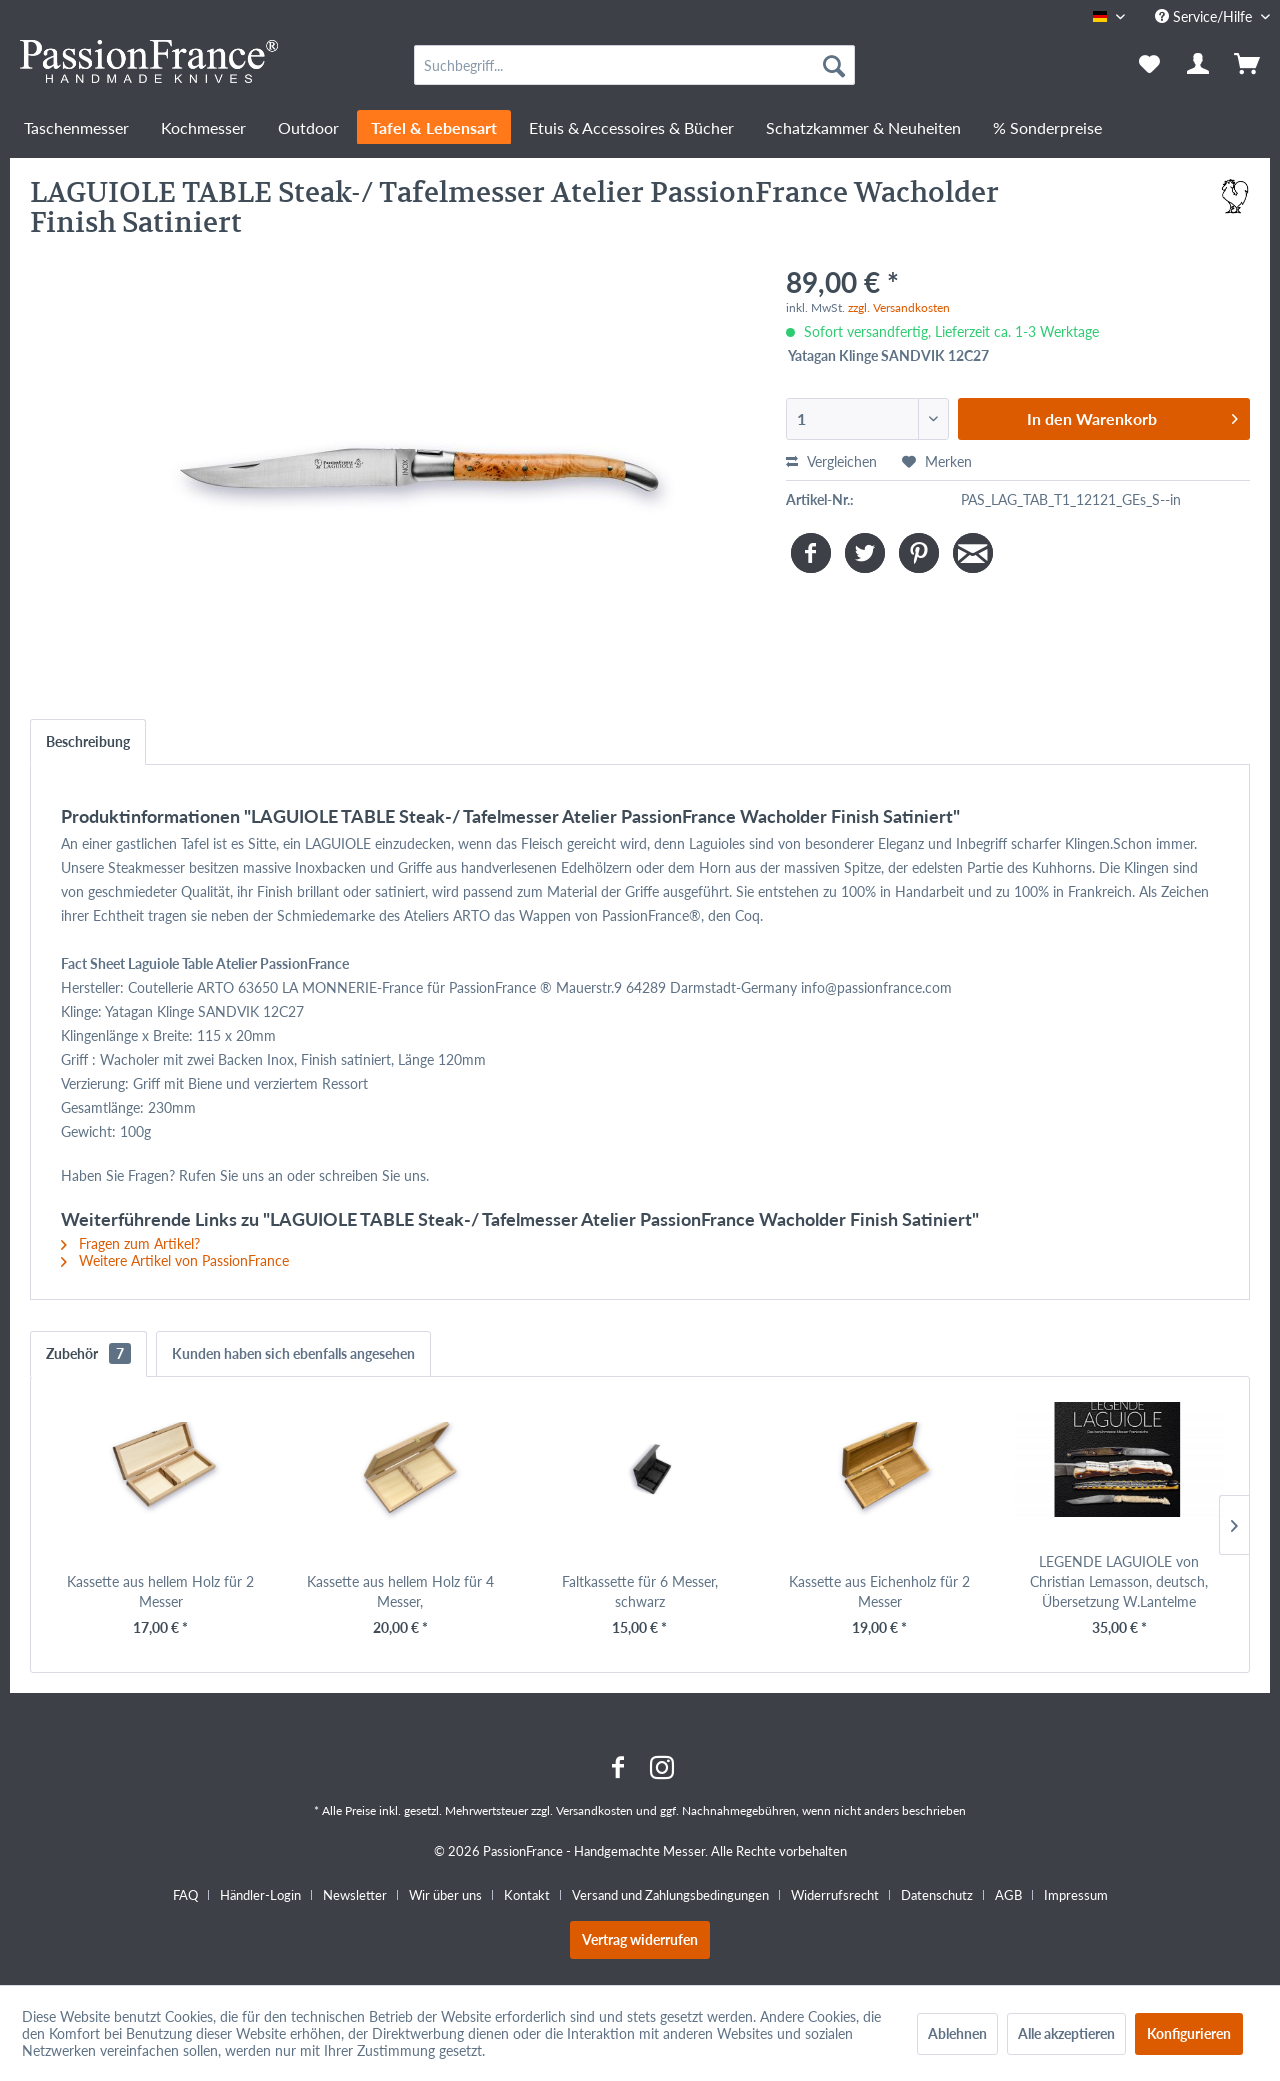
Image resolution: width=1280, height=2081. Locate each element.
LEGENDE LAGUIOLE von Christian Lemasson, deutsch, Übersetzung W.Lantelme (1119, 1581)
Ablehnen (957, 2033)
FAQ (185, 1895)
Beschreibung (88, 741)
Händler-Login (260, 1895)
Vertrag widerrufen (640, 1939)
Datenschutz (937, 1895)
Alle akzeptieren (1066, 2033)
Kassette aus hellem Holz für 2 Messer (160, 1591)
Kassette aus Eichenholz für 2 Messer (879, 1591)
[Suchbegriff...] (634, 65)
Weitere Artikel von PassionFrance (175, 1260)
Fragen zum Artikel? (130, 1243)
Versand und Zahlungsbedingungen (670, 1895)
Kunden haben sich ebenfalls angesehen (293, 1353)
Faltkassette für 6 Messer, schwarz (640, 1591)
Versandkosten (594, 1810)
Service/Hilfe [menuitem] (1205, 16)
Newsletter (355, 1895)
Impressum (1076, 1895)
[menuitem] (634, 65)
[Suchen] (834, 65)
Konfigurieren (1189, 2033)
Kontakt (527, 1895)
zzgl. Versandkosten (899, 307)
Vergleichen (831, 461)
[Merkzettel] (1149, 65)
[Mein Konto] (1199, 65)
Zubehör (88, 1353)
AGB (1008, 1895)
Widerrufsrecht (835, 1895)
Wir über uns (445, 1895)
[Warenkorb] (1249, 65)
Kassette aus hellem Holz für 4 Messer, (400, 1591)
